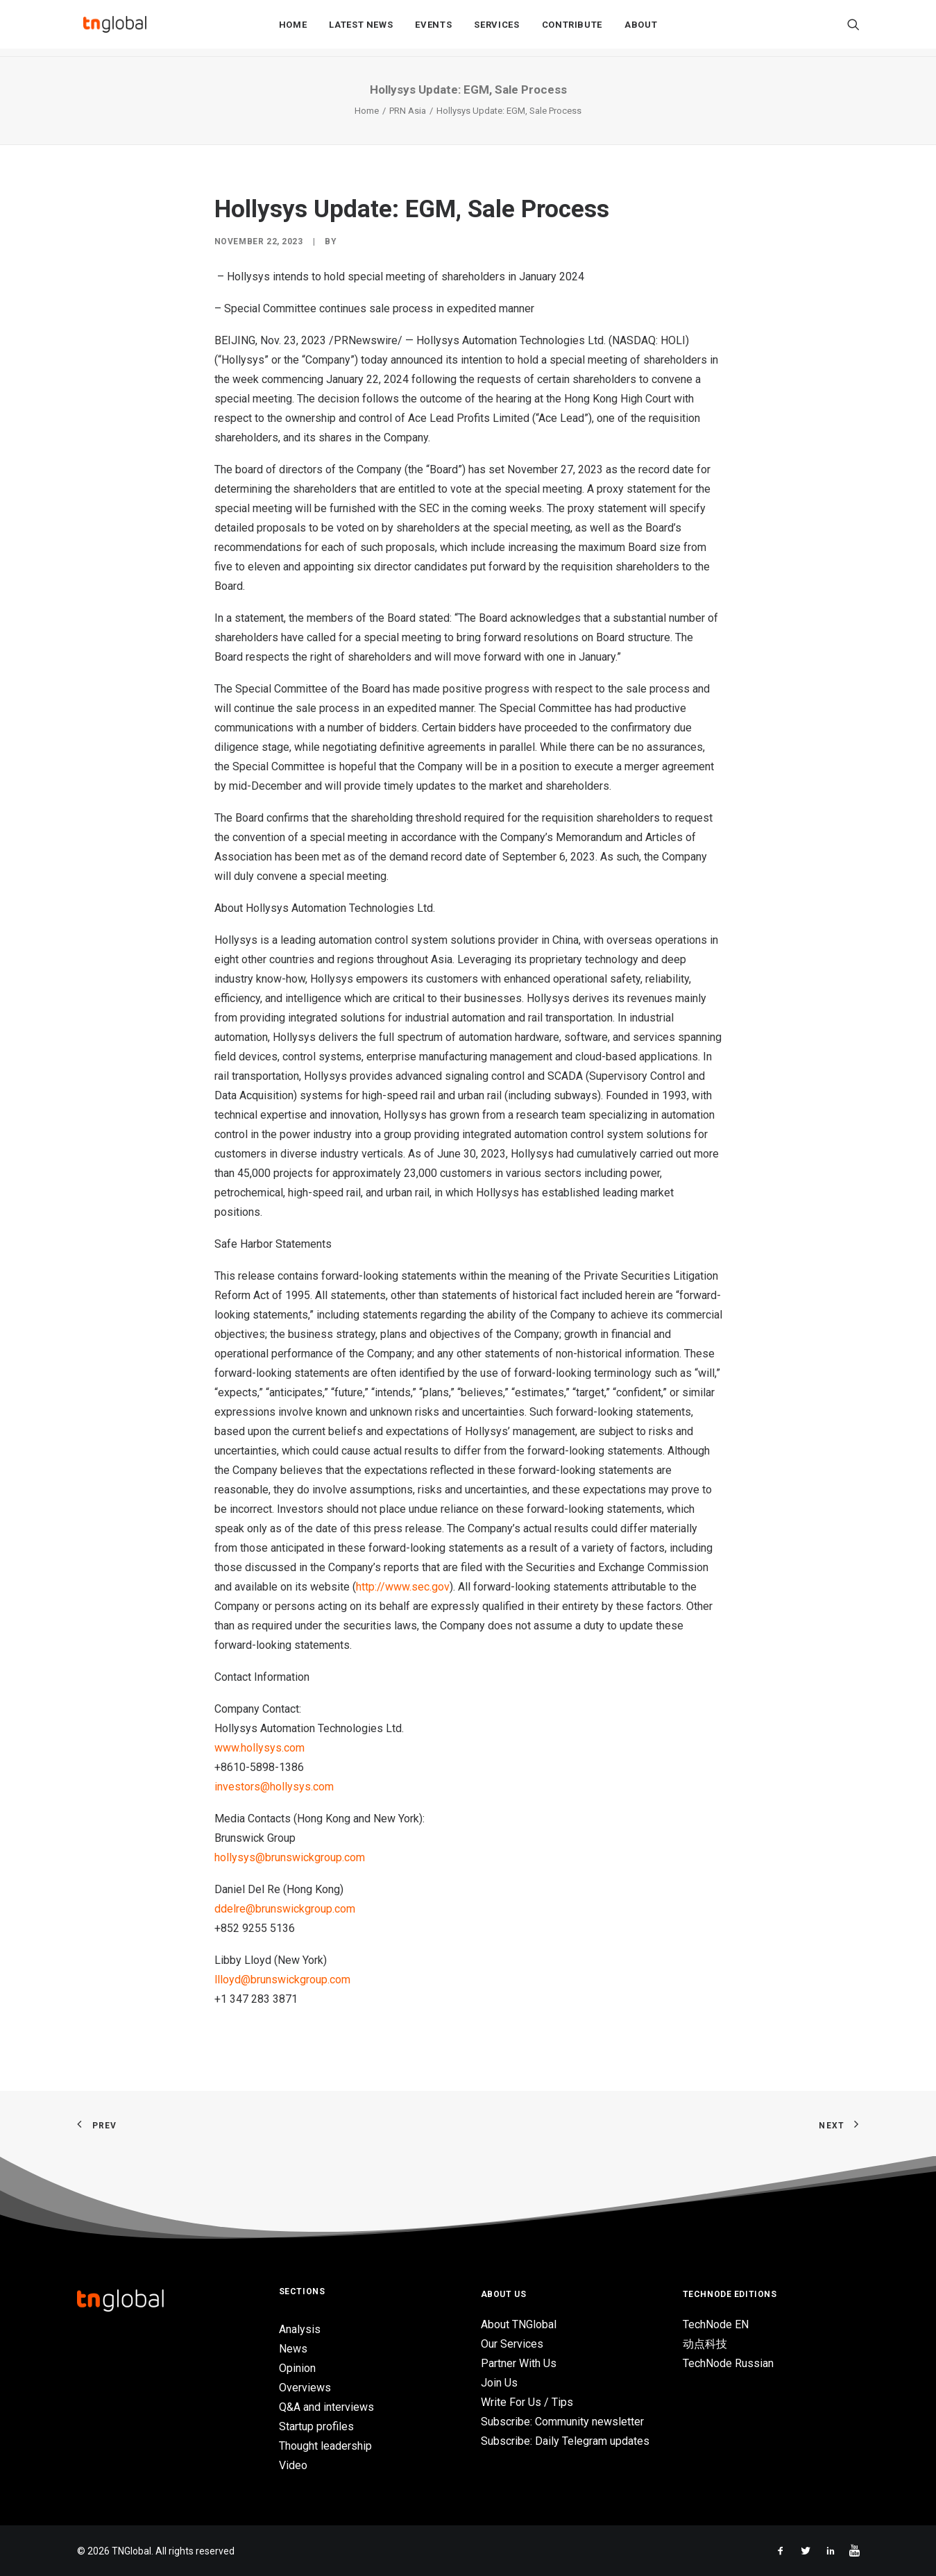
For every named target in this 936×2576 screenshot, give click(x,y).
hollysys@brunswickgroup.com (289, 1857)
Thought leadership (325, 2445)
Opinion (297, 2368)
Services (496, 29)
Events (433, 29)
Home (293, 29)
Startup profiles (316, 2426)
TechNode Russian (728, 2363)
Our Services (512, 2343)
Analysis (300, 2329)
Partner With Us (518, 2363)
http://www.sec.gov (403, 1586)
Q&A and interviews (326, 2407)
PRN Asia (407, 110)
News (293, 2348)
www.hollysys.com (259, 1747)
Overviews (305, 2387)
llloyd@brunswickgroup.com (282, 1979)
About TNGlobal (518, 2324)
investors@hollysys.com (274, 1786)
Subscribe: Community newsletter (562, 2421)
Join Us (499, 2382)
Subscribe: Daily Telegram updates (565, 2441)
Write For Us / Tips (527, 2402)
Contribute (572, 29)
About (640, 29)
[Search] (853, 28)
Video (293, 2465)
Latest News (361, 29)
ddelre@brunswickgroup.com (284, 1908)
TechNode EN (716, 2324)
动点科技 (705, 2343)
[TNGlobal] (115, 28)
